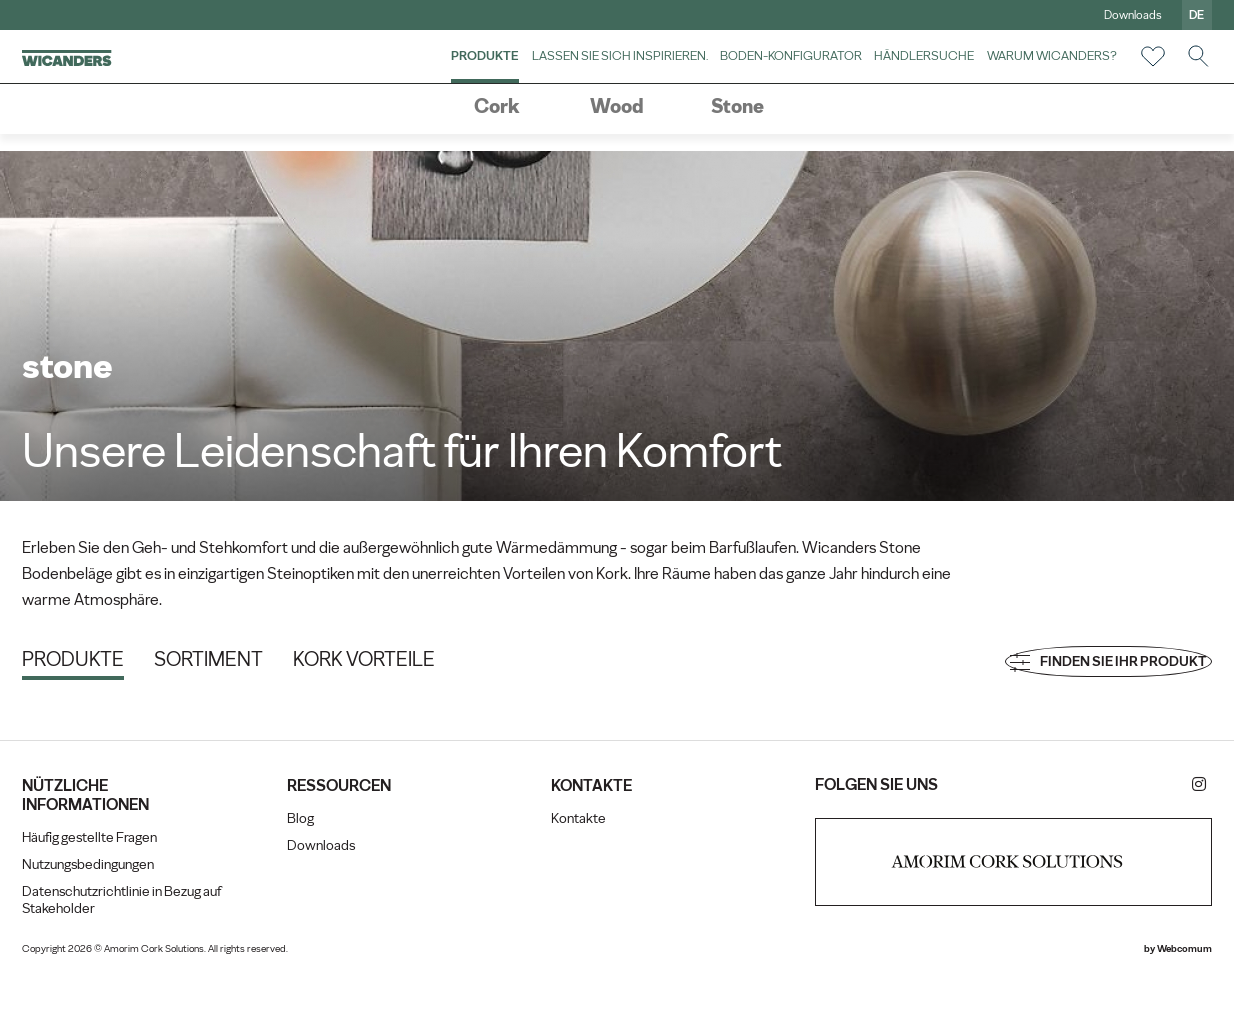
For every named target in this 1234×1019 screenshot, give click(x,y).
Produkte (448, 71)
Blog (321, 862)
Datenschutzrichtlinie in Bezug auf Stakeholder (149, 944)
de (1159, 15)
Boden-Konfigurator (753, 71)
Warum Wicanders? (1014, 71)
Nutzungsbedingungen (126, 908)
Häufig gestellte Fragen (127, 881)
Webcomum (1146, 992)
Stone (737, 137)
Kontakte (582, 862)
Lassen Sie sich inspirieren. (582, 71)
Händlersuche (887, 71)
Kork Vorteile (402, 669)
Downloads (1095, 15)
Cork (497, 137)
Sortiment (246, 669)
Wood (617, 137)
